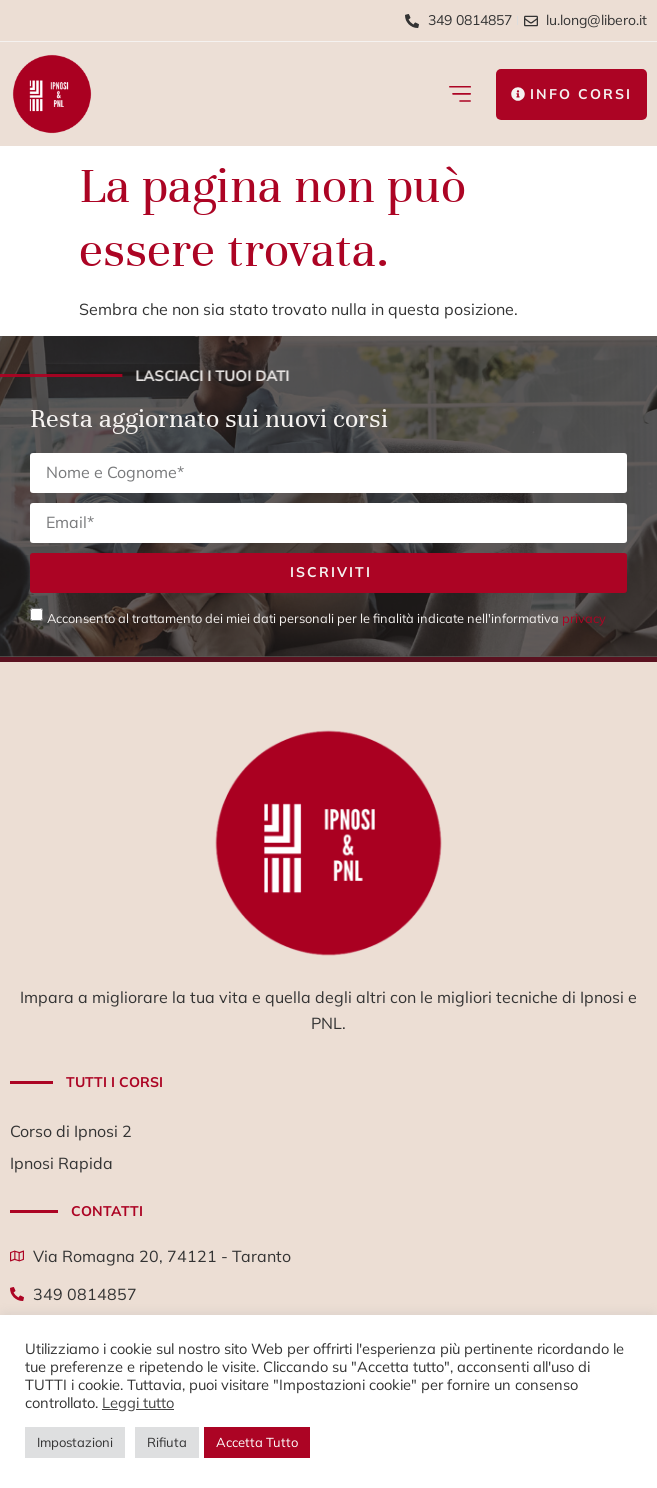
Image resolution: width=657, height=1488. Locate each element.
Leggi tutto (138, 1402)
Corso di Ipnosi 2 (71, 1131)
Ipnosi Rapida (61, 1163)
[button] (459, 94)
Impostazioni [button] (75, 1442)
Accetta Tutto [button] (257, 1442)
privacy (584, 618)
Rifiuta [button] (167, 1442)
